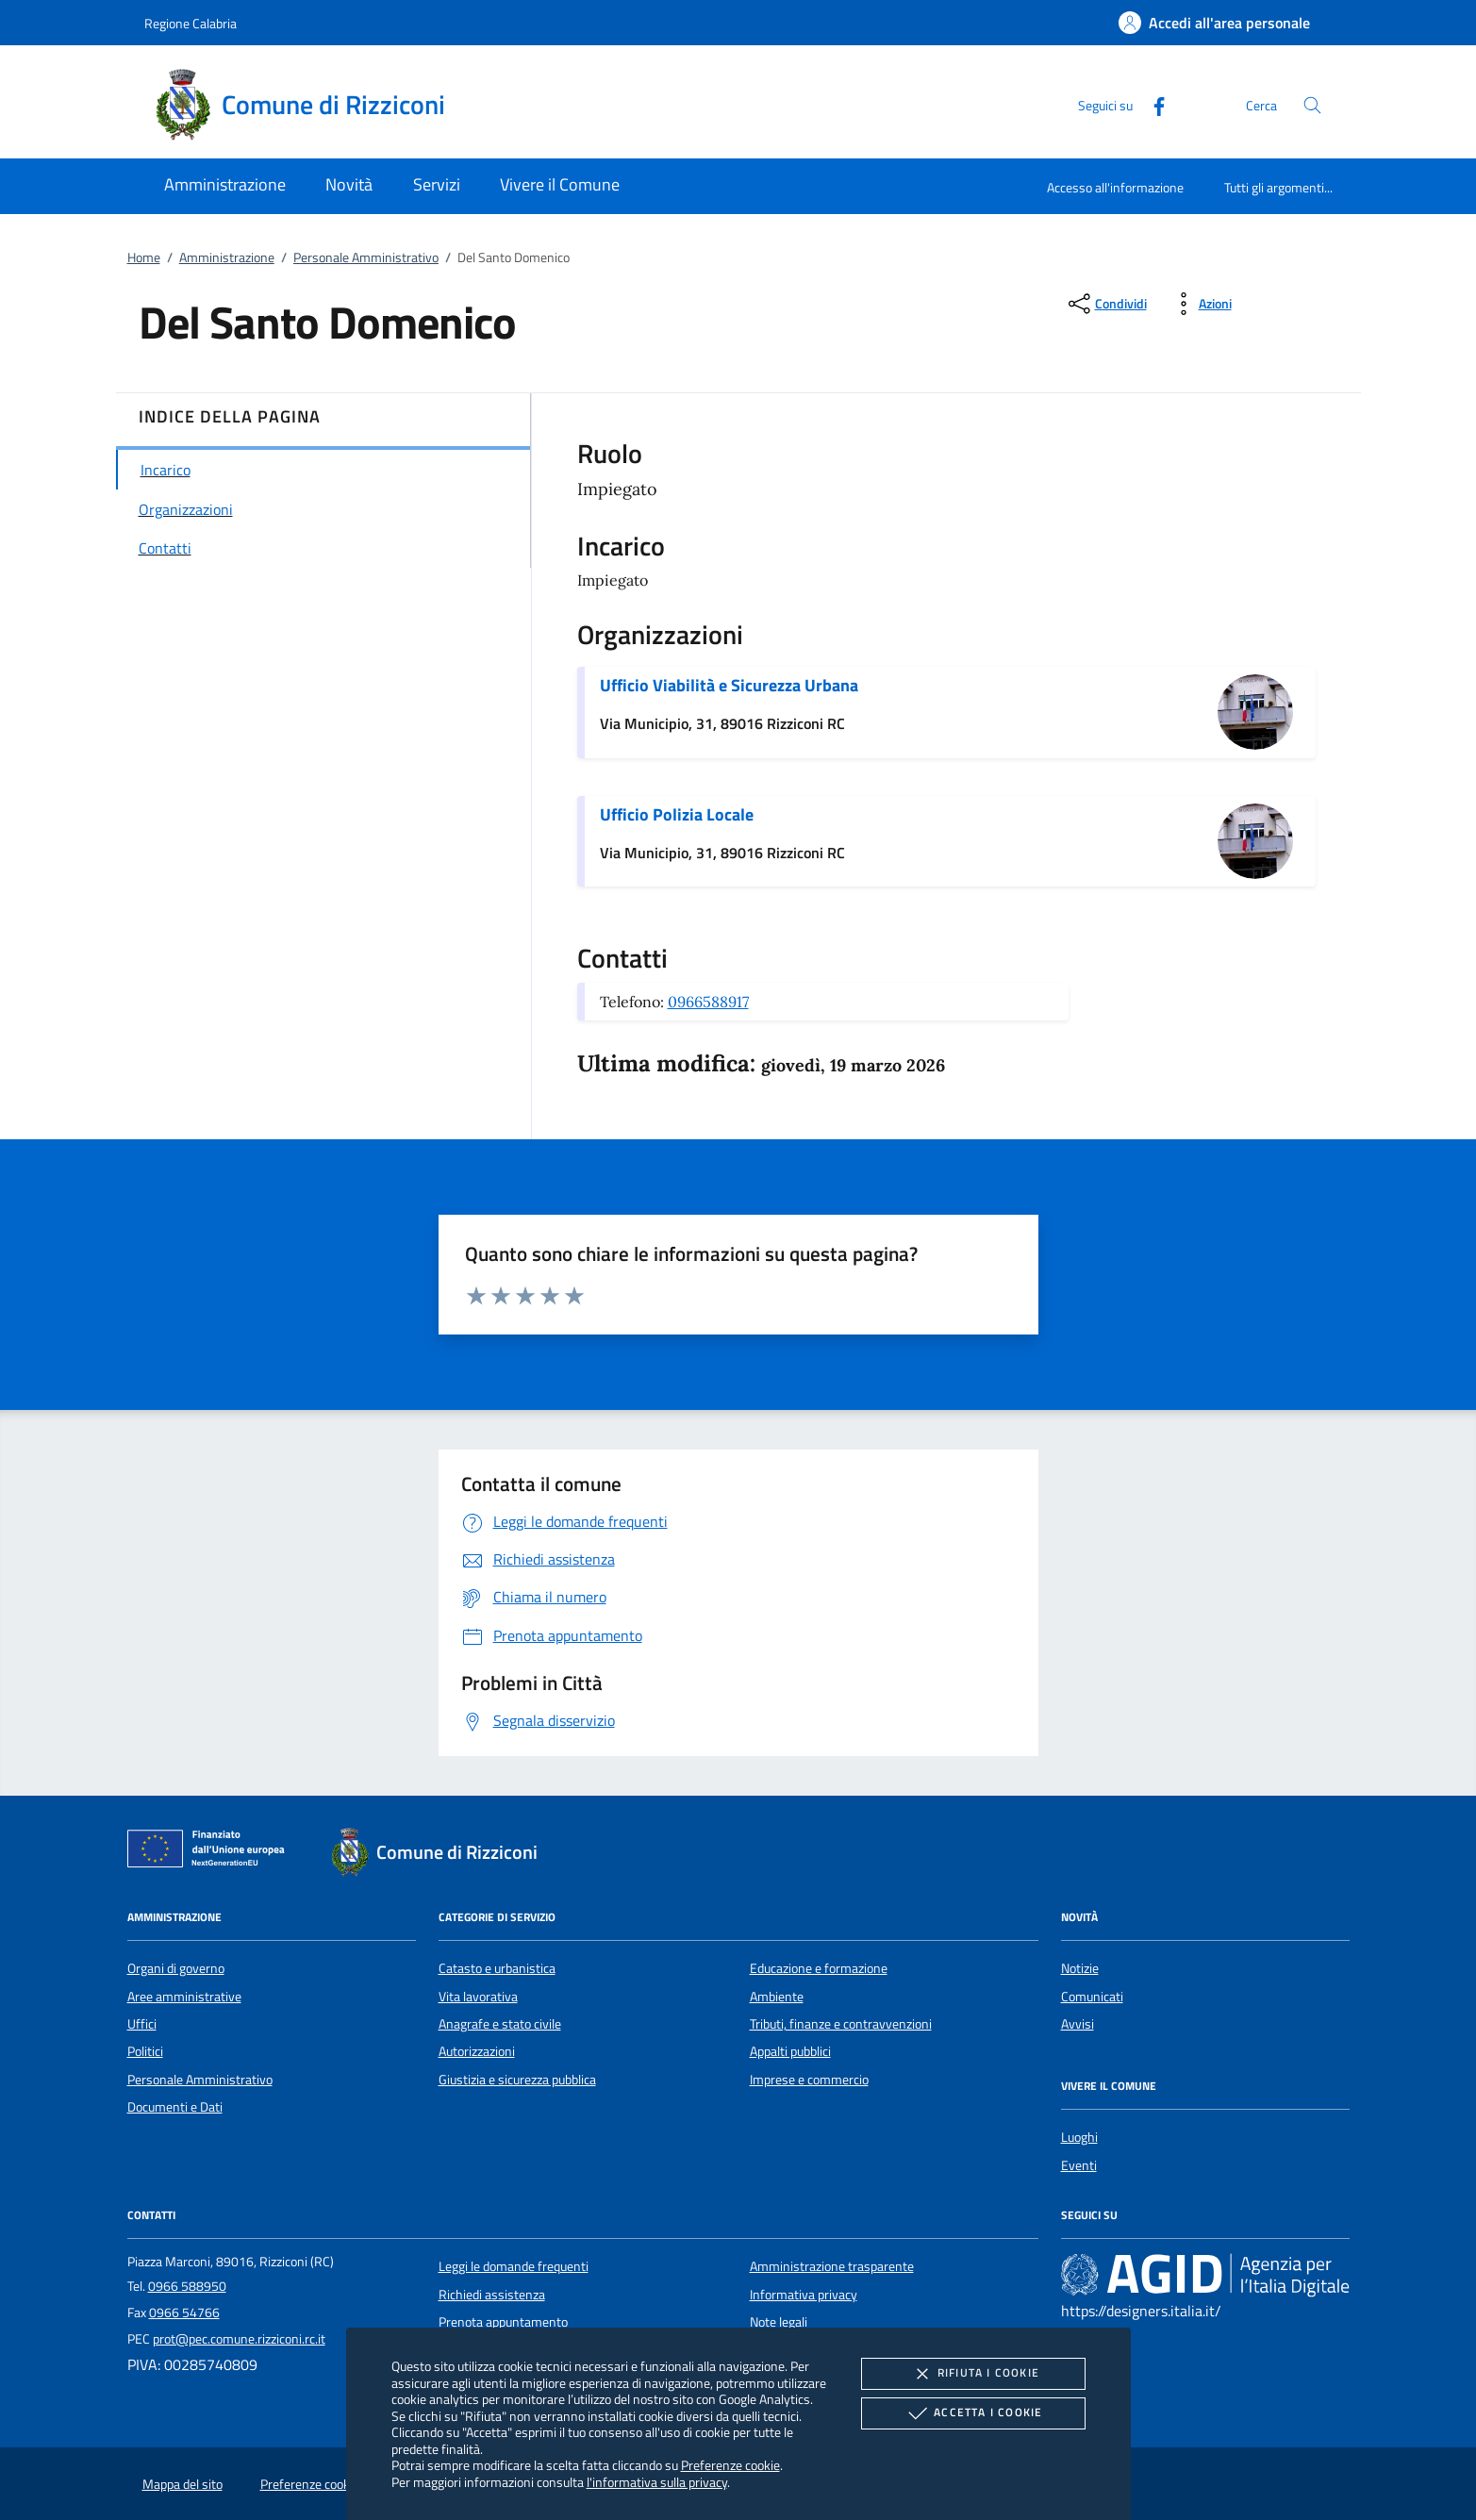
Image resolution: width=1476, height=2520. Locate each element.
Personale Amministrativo (366, 257)
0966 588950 (187, 2286)
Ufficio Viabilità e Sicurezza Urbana (729, 685)
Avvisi (1077, 2024)
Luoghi (1079, 2137)
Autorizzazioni (477, 2051)
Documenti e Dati (175, 2107)
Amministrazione (226, 257)
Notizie (1080, 1968)
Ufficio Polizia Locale (677, 814)
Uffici (142, 2024)
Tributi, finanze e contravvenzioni (841, 2024)
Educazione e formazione (818, 1968)
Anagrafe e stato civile (500, 2024)
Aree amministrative (184, 1996)
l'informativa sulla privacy (657, 2482)
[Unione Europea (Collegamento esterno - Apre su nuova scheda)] (211, 1852)
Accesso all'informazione (1115, 187)
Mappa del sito (182, 2484)
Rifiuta (973, 2374)
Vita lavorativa (478, 1996)
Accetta (973, 2413)
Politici (145, 2051)
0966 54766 (184, 2312)
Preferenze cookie (730, 2465)
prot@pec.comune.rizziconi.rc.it (239, 2339)
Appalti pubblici (790, 2051)
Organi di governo (175, 1968)
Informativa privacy (803, 2294)
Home (143, 257)
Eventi (1079, 2165)
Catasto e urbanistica (497, 1968)
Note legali (778, 2322)
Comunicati (1092, 1996)
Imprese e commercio (809, 2079)
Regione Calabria (190, 23)
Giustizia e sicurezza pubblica (517, 2079)
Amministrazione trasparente (832, 2266)
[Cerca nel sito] (1312, 105)
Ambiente (777, 1996)
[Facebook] (1151, 104)
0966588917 (708, 1001)
